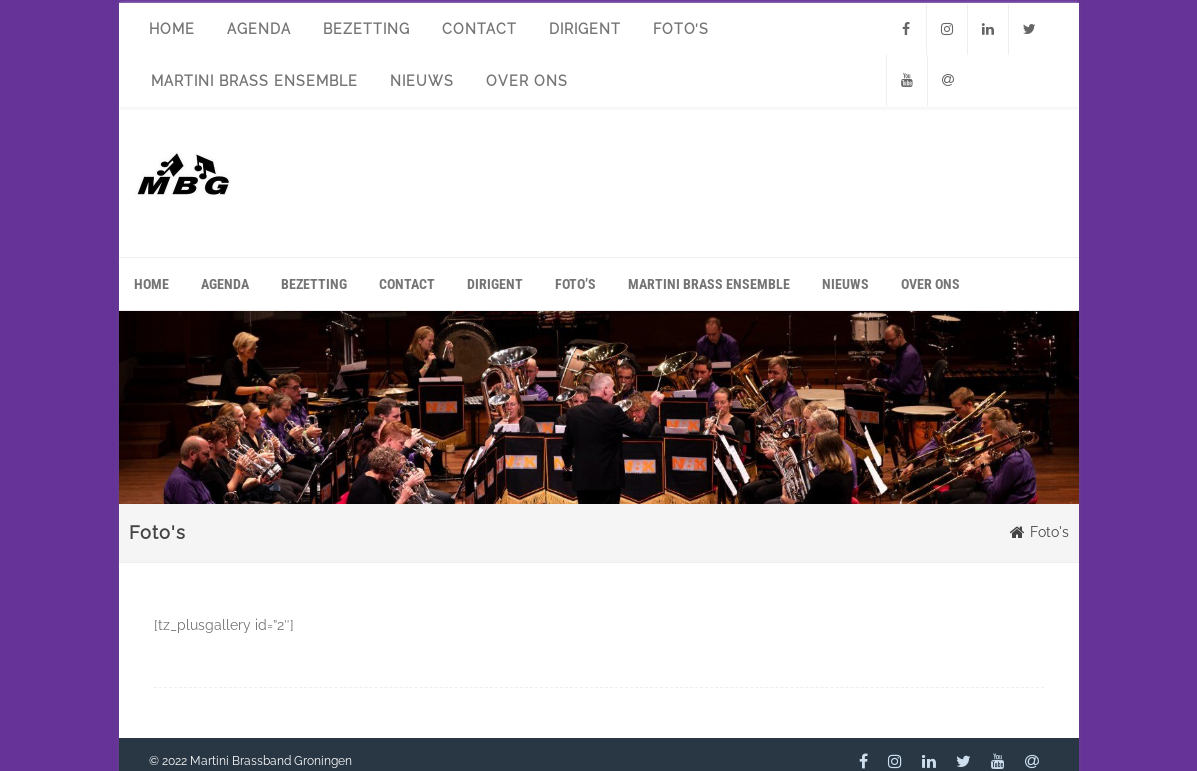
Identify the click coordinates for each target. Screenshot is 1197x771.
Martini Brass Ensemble (254, 81)
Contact (479, 29)
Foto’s (681, 29)
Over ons (527, 81)
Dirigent (585, 29)
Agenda (259, 29)
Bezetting (366, 29)
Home (172, 29)
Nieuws (422, 81)
